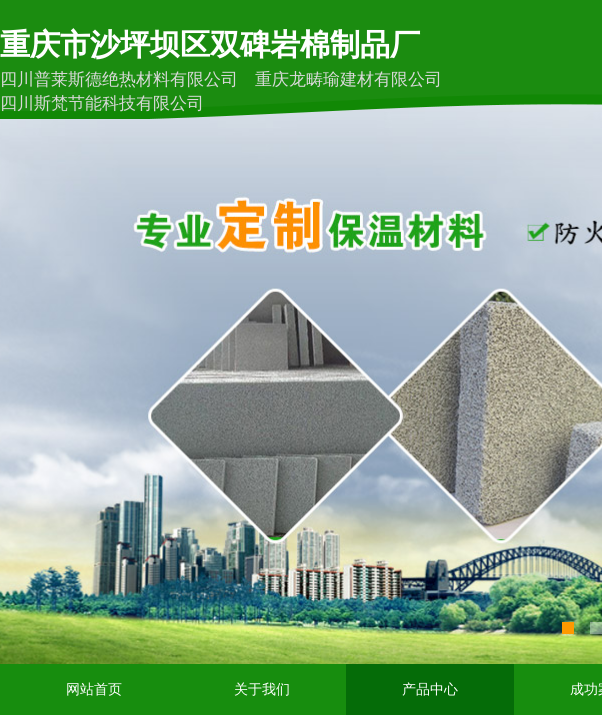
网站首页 (94, 689)
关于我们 (262, 689)
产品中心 (430, 689)
